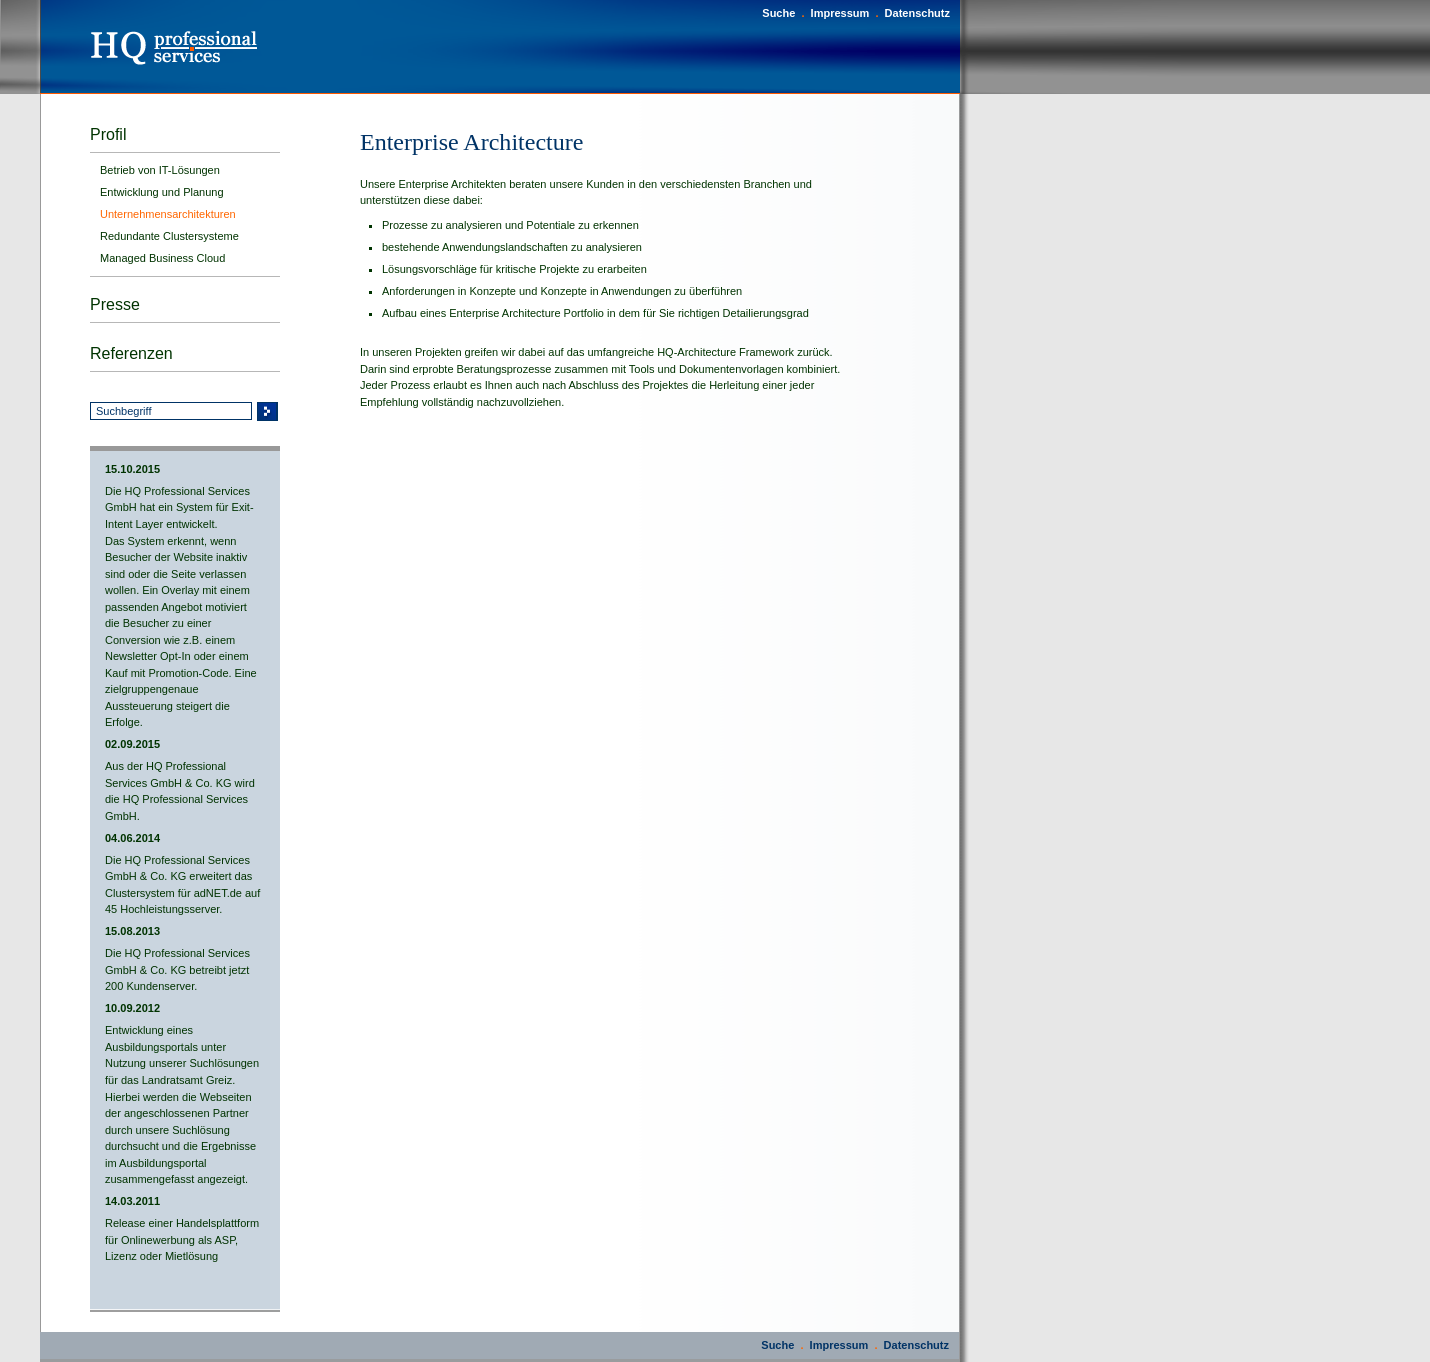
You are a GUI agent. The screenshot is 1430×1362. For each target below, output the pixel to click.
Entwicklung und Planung (162, 192)
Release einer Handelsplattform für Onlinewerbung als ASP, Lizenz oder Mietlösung (182, 1239)
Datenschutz (917, 13)
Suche (778, 13)
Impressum (840, 13)
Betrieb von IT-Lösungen (160, 170)
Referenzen (131, 353)
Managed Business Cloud (162, 258)
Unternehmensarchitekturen (168, 214)
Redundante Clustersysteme (169, 236)
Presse (115, 304)
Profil (108, 134)
